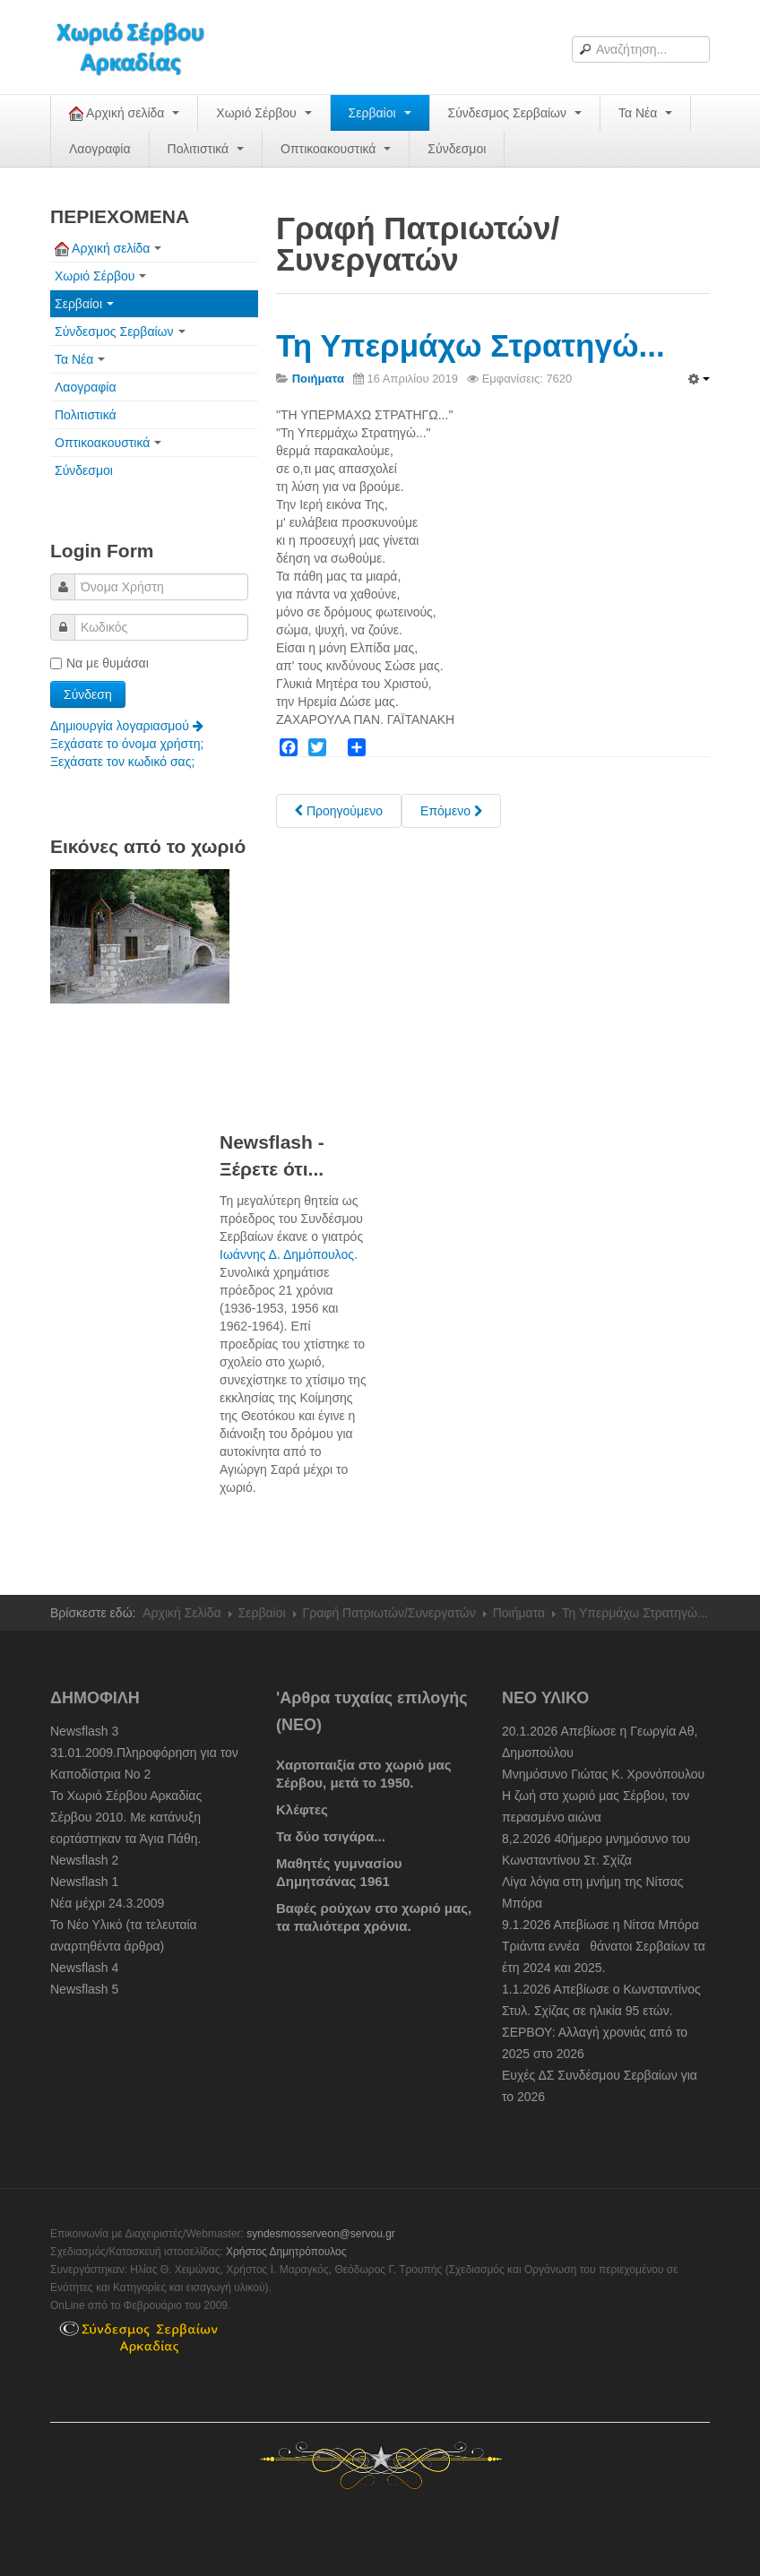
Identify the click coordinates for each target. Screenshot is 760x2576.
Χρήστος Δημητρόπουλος (286, 2251)
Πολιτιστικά (206, 149)
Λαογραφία (100, 149)
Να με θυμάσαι (99, 663)
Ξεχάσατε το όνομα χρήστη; (126, 744)
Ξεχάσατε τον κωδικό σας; (122, 761)
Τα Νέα (645, 113)
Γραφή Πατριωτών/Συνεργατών (389, 1613)
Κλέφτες (302, 1809)
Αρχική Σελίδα (181, 1613)
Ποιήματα (519, 1613)
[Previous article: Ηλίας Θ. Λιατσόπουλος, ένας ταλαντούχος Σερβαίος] (339, 811)
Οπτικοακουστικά (336, 149)
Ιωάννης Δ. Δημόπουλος (287, 1254)
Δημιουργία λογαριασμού (126, 726)
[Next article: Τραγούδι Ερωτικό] (451, 811)
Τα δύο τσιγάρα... (330, 1836)
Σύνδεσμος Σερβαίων (515, 113)
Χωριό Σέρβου (263, 113)
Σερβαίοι (380, 113)
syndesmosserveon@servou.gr (320, 2233)
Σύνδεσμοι (457, 149)
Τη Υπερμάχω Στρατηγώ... (470, 345)
